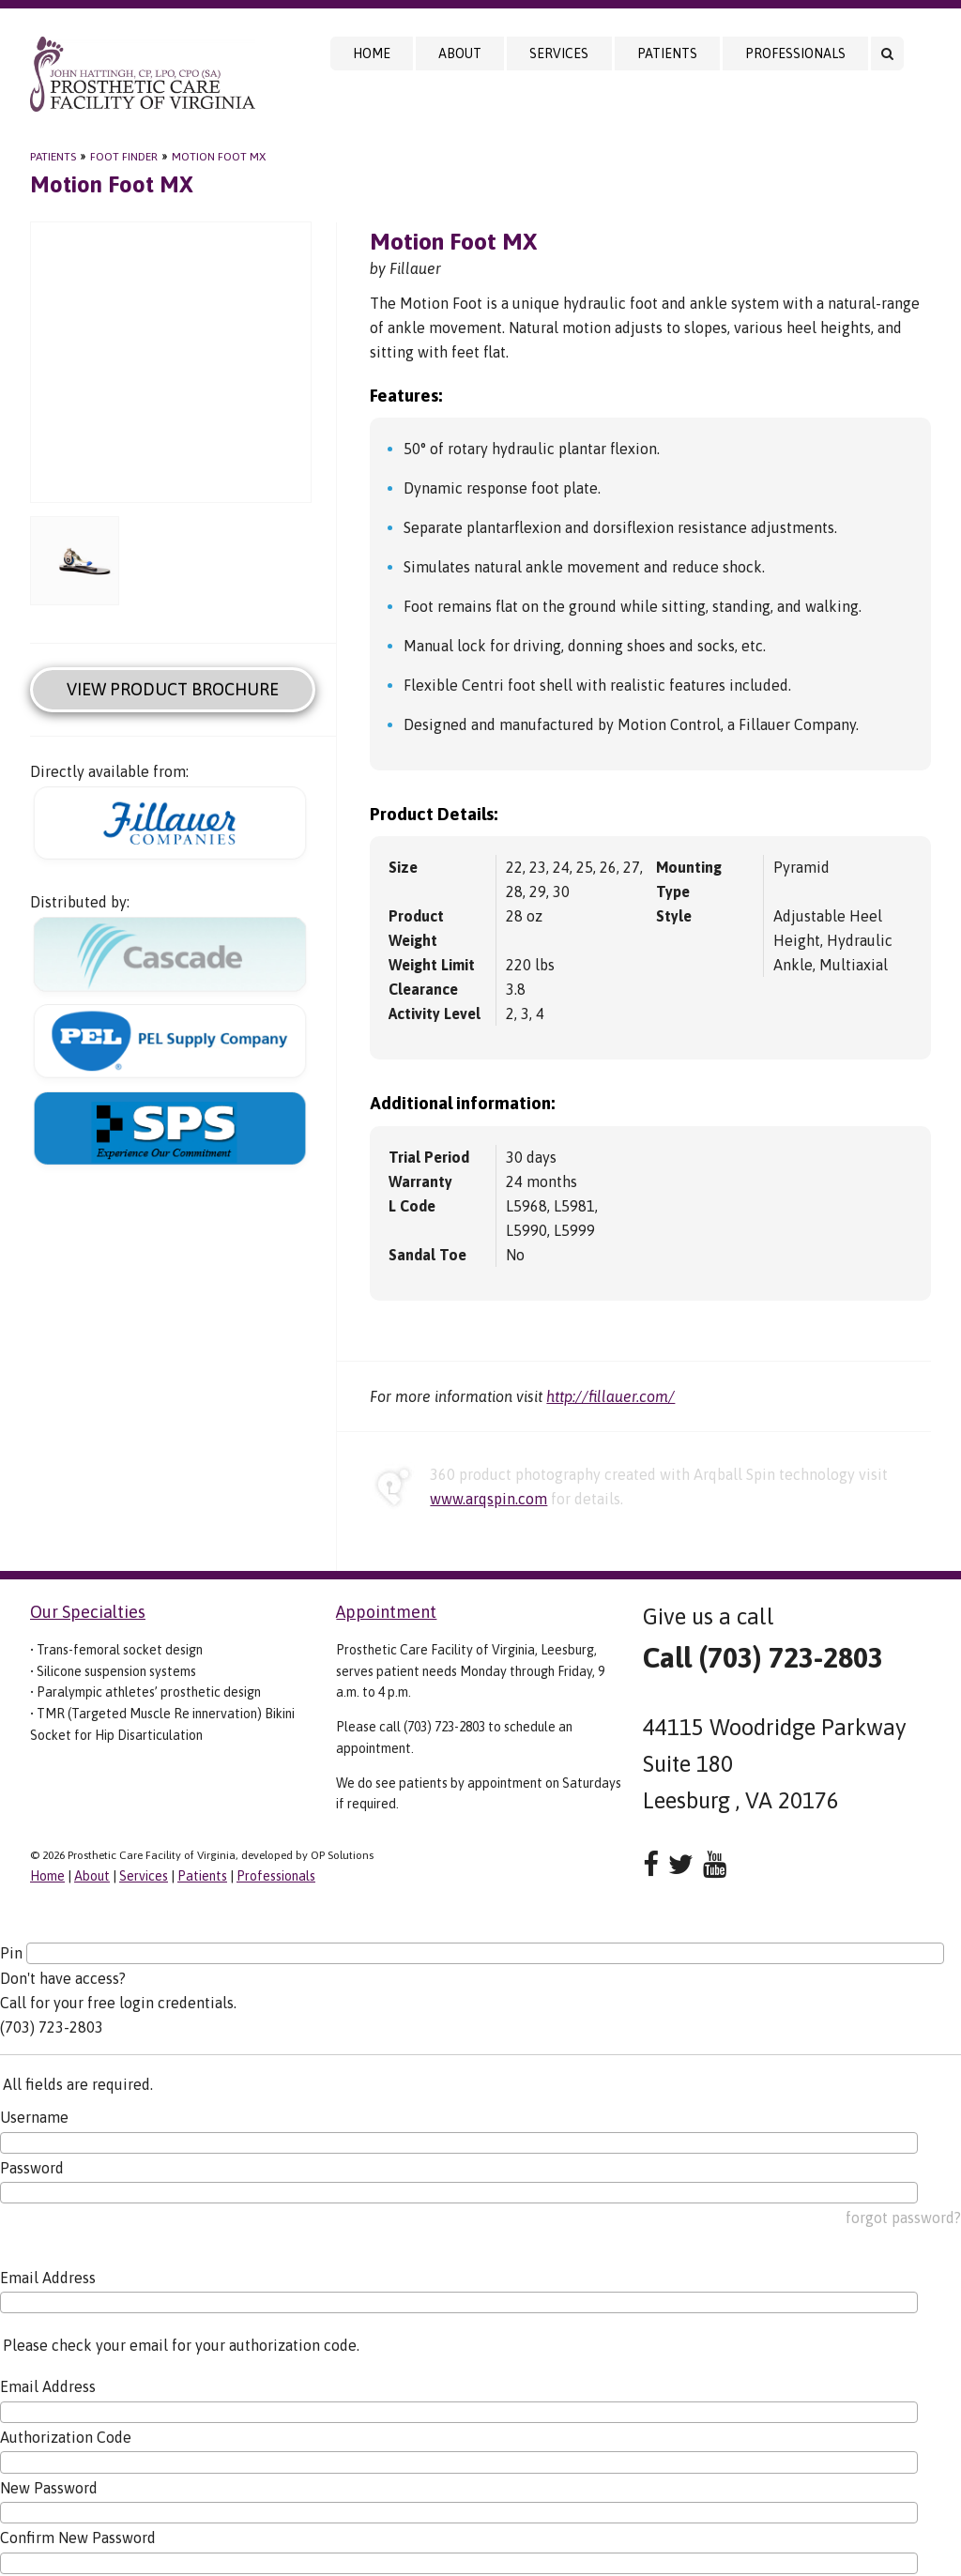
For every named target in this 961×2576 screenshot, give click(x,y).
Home (371, 53)
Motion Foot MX (219, 156)
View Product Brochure (173, 689)
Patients (667, 53)
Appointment (386, 1612)
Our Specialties (87, 1612)
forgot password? (903, 2217)
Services (558, 53)
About (459, 53)
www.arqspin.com (488, 1498)
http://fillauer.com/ (610, 1396)
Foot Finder (124, 156)
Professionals (795, 53)
